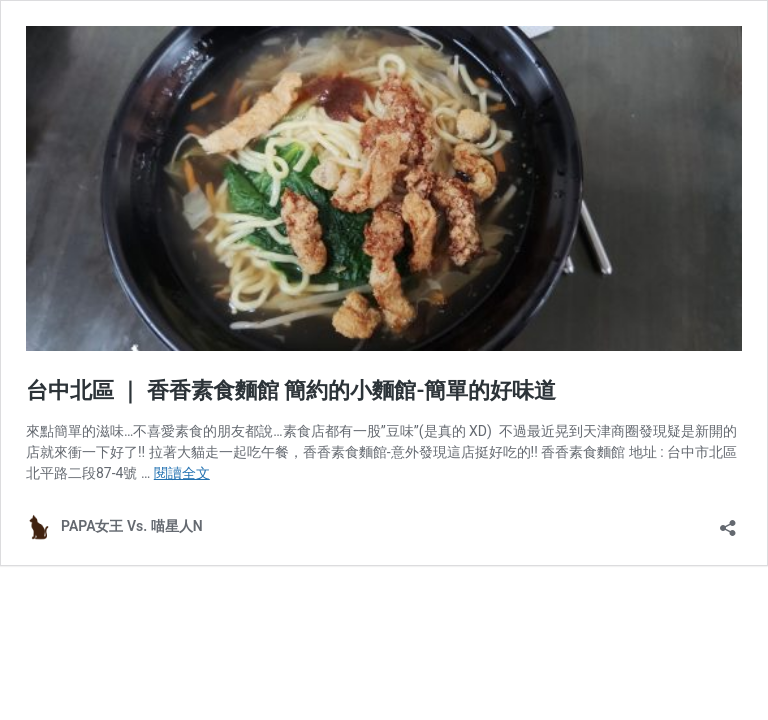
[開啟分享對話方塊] (728, 521)
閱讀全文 (182, 473)
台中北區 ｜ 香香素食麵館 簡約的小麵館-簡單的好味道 (291, 390)
